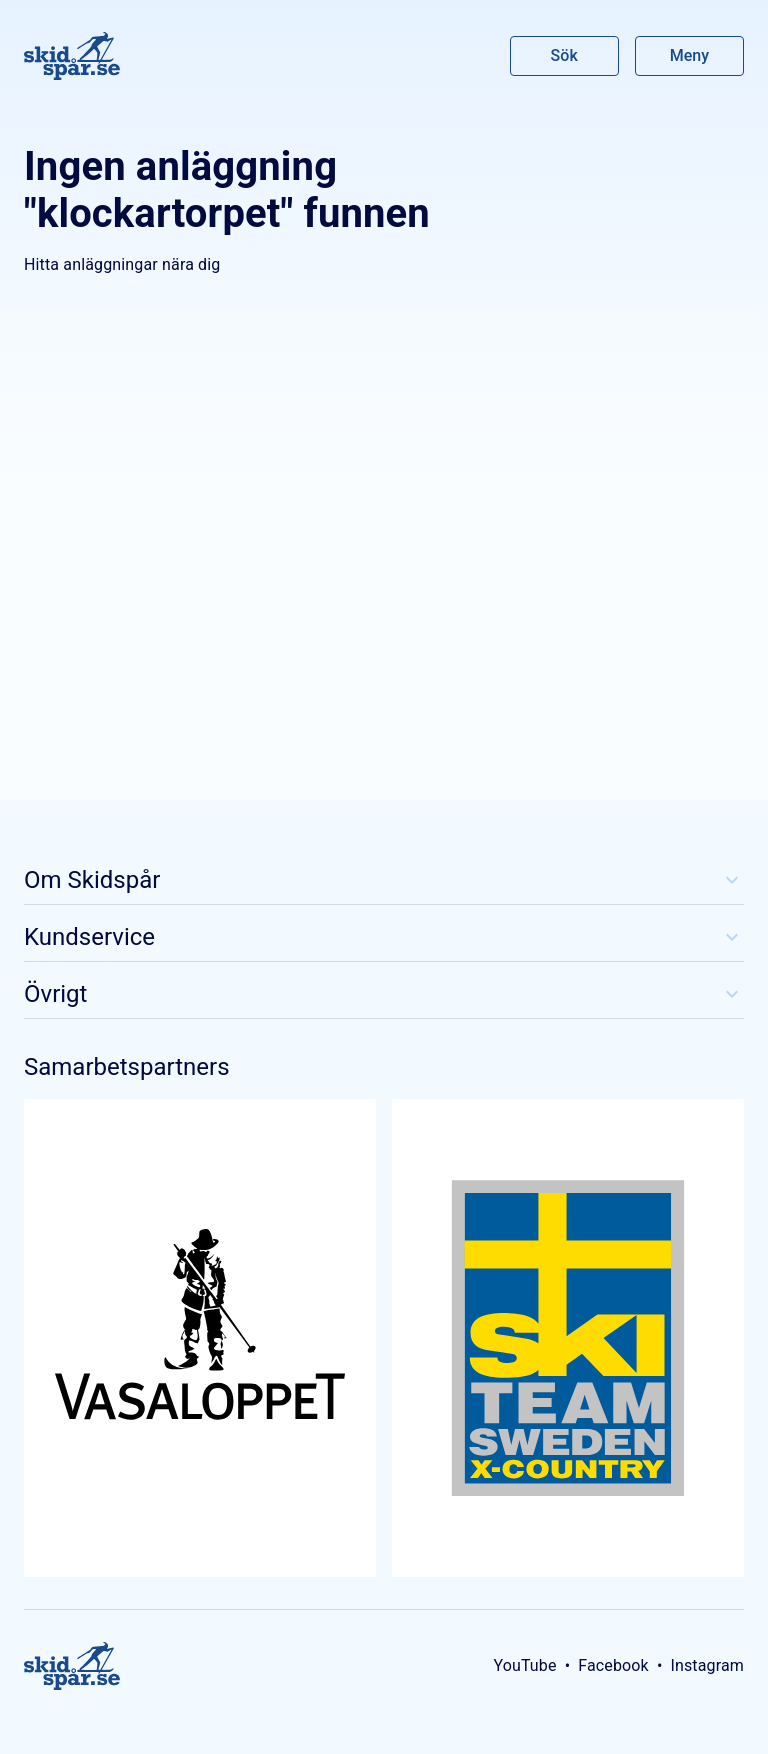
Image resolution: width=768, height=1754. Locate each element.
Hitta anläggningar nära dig (122, 264)
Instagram (707, 1665)
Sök (565, 55)
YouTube (524, 1665)
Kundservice (384, 937)
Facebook (613, 1665)
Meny (689, 55)
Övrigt (384, 994)
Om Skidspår (384, 880)
